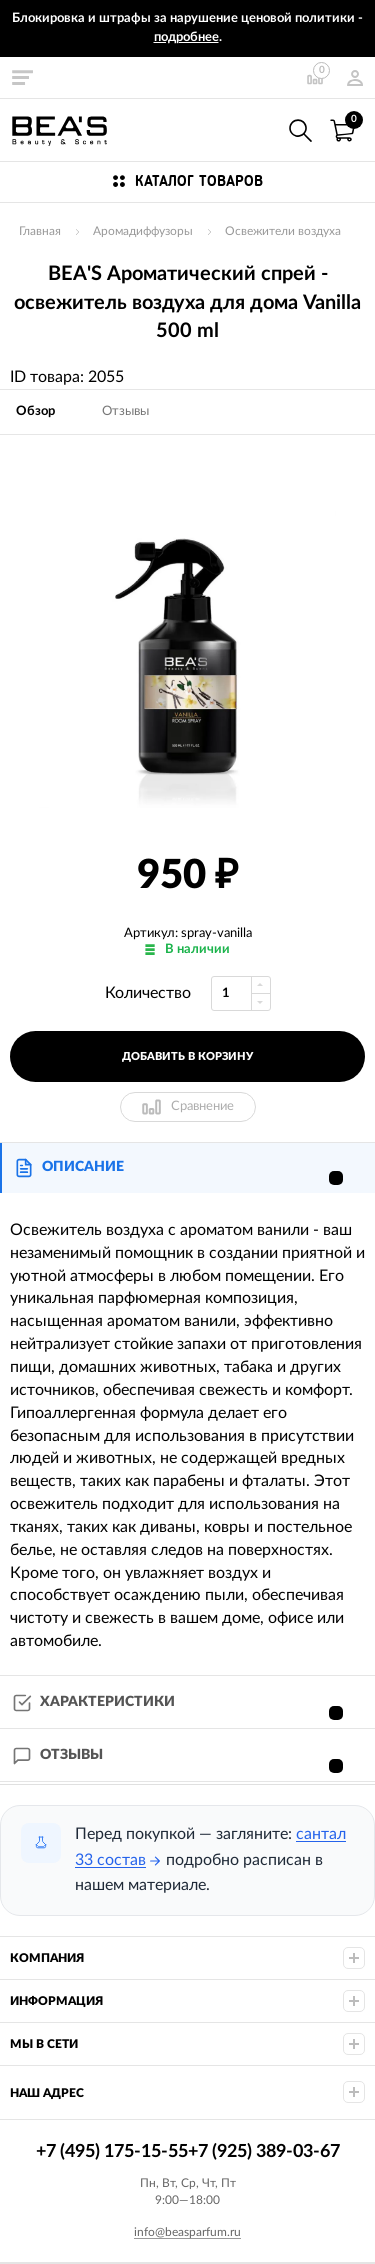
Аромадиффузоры (143, 231)
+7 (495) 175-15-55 (257, 129)
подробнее (186, 37)
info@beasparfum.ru (187, 2232)
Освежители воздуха (283, 231)
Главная (40, 231)
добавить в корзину (187, 1056)
